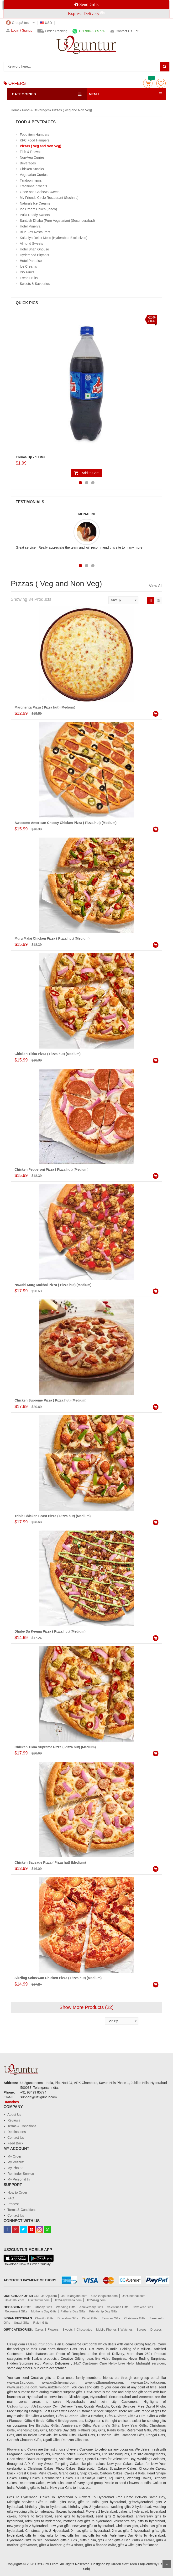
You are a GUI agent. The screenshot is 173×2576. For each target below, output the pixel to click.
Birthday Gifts (42, 2307)
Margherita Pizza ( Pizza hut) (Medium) (45, 707)
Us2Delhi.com (14, 2300)
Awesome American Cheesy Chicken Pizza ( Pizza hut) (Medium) (65, 823)
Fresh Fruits (29, 278)
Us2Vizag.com (96, 2300)
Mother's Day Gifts (44, 2311)
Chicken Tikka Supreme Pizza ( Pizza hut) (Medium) (55, 1747)
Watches (126, 2329)
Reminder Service (20, 2174)
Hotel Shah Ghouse (34, 249)
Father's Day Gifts (73, 2311)
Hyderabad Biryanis (34, 255)
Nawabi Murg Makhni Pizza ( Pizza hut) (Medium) (53, 1285)
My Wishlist (15, 2162)
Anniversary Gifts (91, 2307)
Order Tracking (52, 31)
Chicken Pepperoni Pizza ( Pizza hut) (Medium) (52, 1169)
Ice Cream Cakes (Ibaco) (38, 209)
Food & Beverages (36, 110)
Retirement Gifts (16, 2311)
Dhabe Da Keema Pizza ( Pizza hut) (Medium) (50, 1631)
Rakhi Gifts (40, 2322)
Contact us (121, 31)
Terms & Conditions (21, 2126)
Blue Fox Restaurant (35, 232)
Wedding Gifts (65, 2307)
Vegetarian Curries (33, 175)
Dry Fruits (27, 272)
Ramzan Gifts (110, 2318)
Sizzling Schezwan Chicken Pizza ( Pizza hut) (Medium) (58, 1978)
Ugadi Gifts (21, 2322)
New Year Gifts (142, 2307)
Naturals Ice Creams (35, 203)
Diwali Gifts (89, 2318)
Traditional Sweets (33, 186)
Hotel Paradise (31, 261)
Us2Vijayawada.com (68, 2300)
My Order (14, 2156)
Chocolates (84, 2329)
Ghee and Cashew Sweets (39, 192)
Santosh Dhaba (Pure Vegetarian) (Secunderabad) (57, 220)
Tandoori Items (31, 180)
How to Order (17, 2192)
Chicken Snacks (32, 169)
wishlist (161, 83)
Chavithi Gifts (44, 2318)
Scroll (167, 2564)
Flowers (53, 2329)
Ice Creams (28, 266)
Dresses (156, 2329)
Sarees (141, 2329)
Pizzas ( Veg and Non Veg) (72, 110)
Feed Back (15, 2143)
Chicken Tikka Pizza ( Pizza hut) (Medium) (48, 1054)
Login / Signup (19, 30)
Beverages (28, 163)
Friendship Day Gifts (103, 2311)
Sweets (68, 2329)
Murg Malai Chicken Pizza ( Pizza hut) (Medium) (52, 938)
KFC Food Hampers (34, 140)
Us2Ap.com (49, 2296)
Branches (11, 2102)
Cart (147, 83)
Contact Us (15, 2137)
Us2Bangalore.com (104, 2296)
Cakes (39, 2329)
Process (13, 2204)
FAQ (10, 2198)
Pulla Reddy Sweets (35, 215)
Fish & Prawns (30, 152)
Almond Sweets (31, 243)
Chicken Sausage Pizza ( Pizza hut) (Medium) (50, 1862)
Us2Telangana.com (74, 2296)
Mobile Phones (106, 2329)
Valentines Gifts (117, 2307)
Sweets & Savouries (35, 284)
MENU (94, 94)
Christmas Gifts (134, 2318)
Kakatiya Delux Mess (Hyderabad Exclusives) (53, 238)
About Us (14, 2114)
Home (15, 110)
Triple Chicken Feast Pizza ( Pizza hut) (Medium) (53, 1516)
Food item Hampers (34, 134)
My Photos (15, 2168)
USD (46, 23)
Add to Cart (90, 473)
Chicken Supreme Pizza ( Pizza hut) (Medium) (50, 1400)
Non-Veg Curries (32, 157)
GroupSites (17, 23)
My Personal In (18, 2179)
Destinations (16, 2132)
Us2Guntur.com (39, 2300)
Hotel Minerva (30, 226)
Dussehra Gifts (68, 2318)
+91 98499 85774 (88, 31)
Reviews (13, 2120)
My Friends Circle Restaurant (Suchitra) (49, 198)
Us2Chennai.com (134, 2296)
